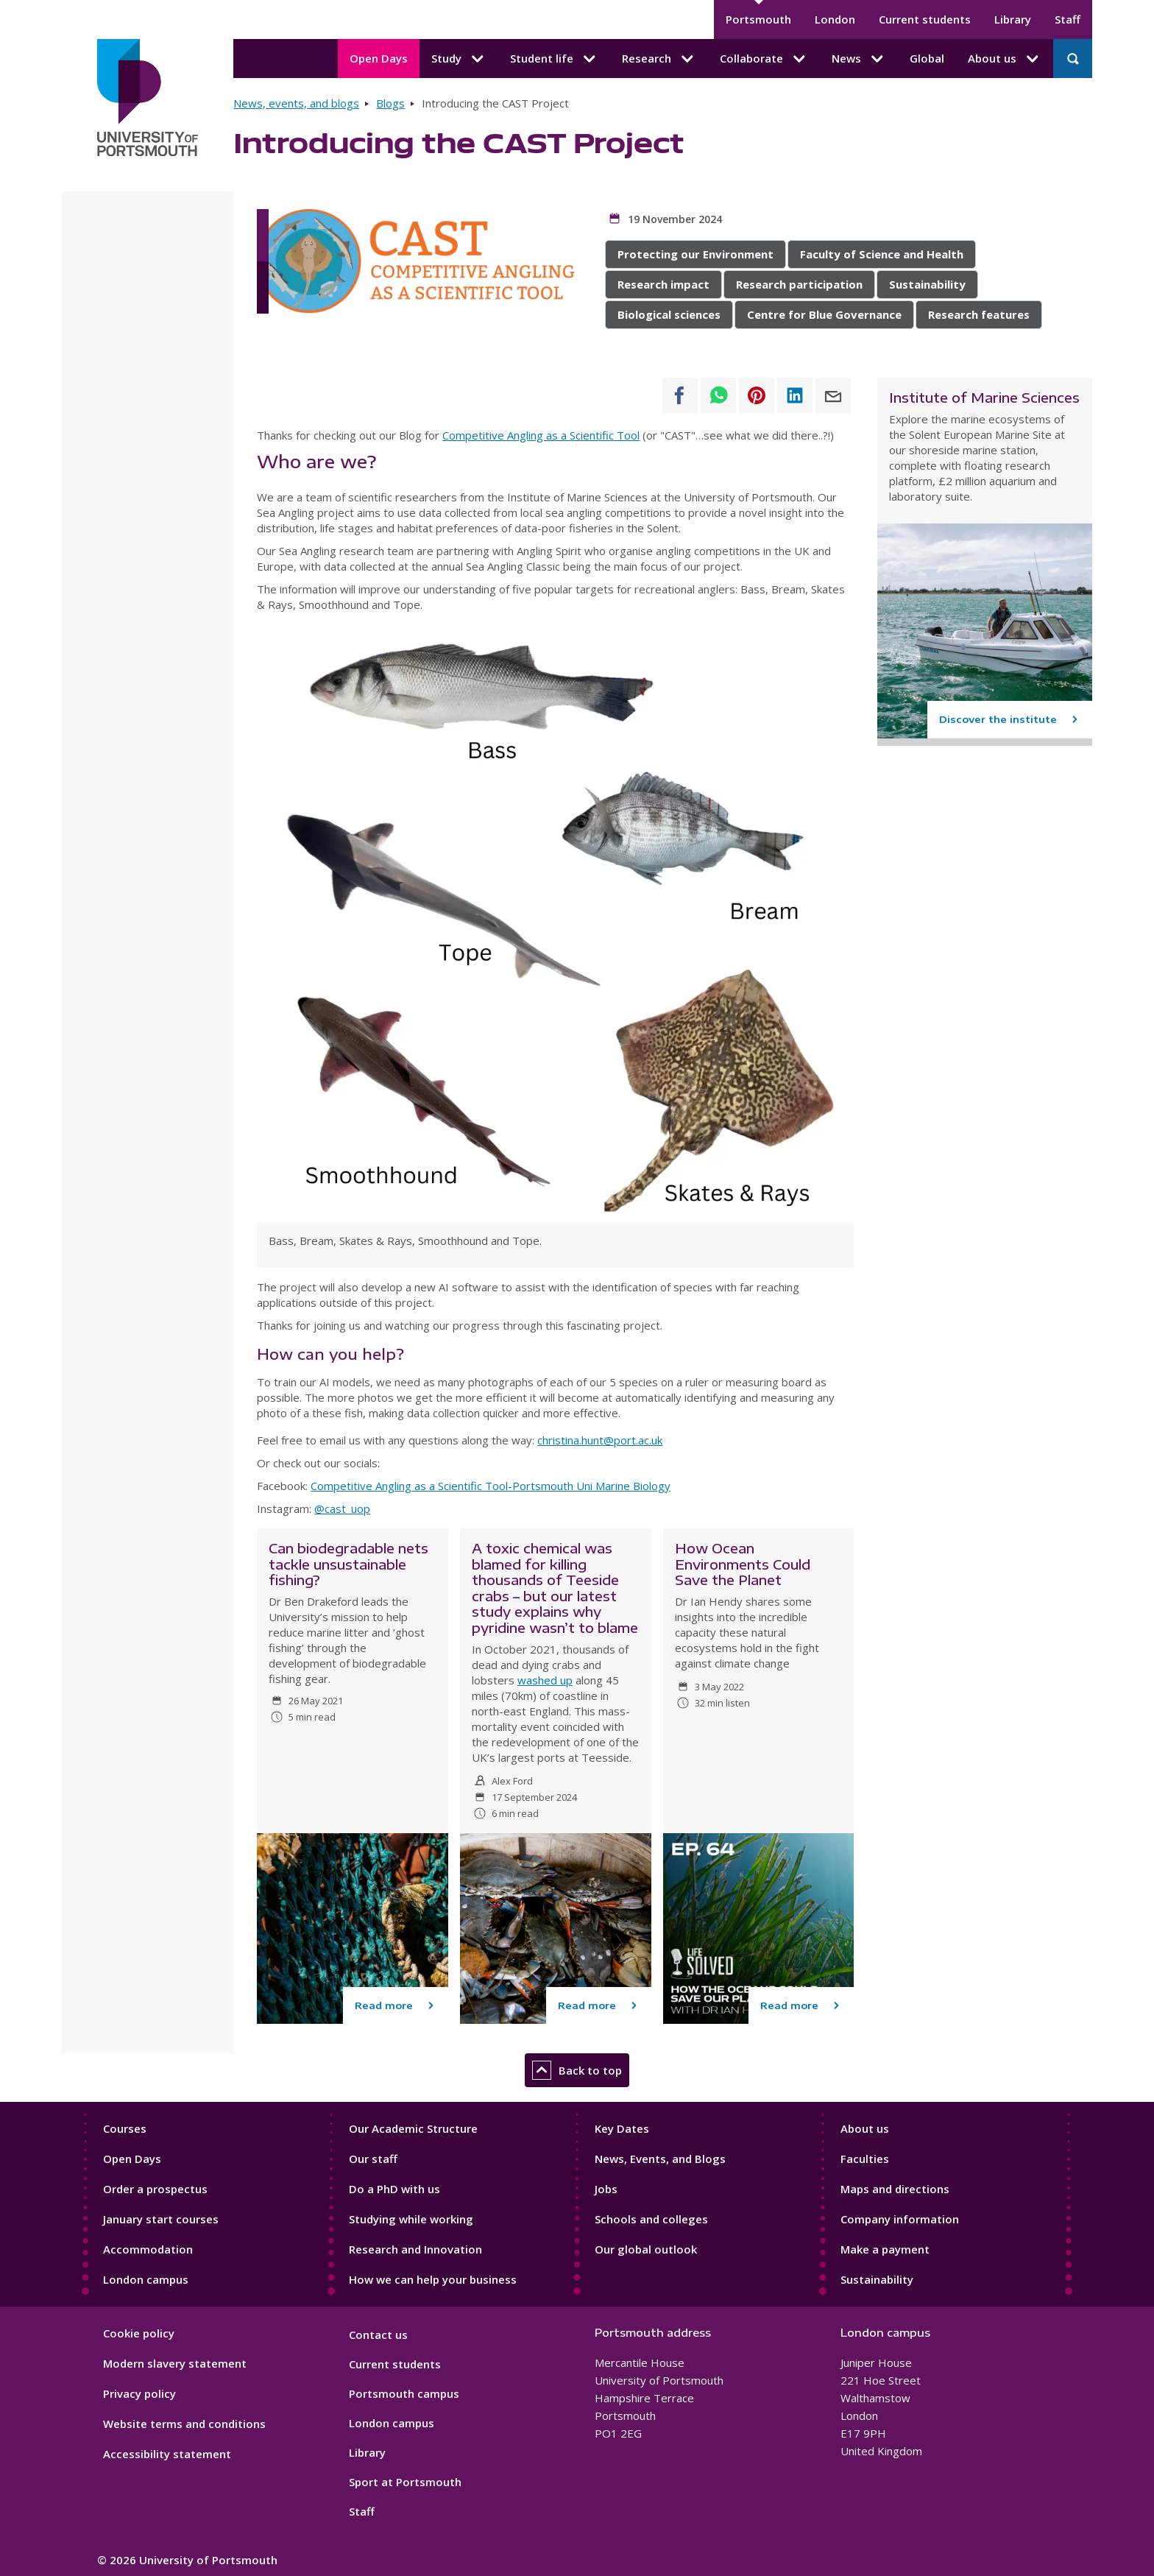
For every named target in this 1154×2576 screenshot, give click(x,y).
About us (864, 2128)
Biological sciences (669, 314)
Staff (1067, 19)
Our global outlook (646, 2249)
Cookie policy (138, 2333)
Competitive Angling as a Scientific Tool (541, 435)
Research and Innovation (415, 2249)
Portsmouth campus (404, 2393)
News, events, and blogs (296, 103)
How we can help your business (433, 2279)
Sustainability (927, 284)
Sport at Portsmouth (405, 2481)
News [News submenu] (859, 58)
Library (1012, 19)
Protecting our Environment (695, 254)
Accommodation (148, 2249)
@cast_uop (342, 1508)
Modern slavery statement (175, 2363)
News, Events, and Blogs (660, 2158)
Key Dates (622, 2128)
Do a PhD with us (394, 2188)
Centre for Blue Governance (824, 314)
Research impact (663, 284)
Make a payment (885, 2249)
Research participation (799, 284)
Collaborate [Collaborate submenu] (764, 58)
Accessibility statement (167, 2453)
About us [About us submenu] (1004, 58)
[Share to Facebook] (680, 395)
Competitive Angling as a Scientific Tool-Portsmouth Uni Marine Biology (490, 1485)
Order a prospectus (155, 2188)
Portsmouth (758, 19)
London (835, 19)
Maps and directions (894, 2188)
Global (927, 58)
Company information (899, 2219)
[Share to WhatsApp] (718, 395)
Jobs (606, 2188)
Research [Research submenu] (659, 58)
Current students (925, 19)
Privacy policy (139, 2393)
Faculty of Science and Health (881, 254)
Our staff (373, 2158)
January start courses (161, 2219)
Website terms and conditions (184, 2423)
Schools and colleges (651, 2219)
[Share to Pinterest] (756, 395)
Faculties (864, 2158)
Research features (979, 314)
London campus (145, 2279)
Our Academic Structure (413, 2128)
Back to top (577, 2070)
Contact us (378, 2334)
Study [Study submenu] (458, 58)
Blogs (390, 103)
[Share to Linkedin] (795, 395)
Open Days (379, 58)
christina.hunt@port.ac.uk (599, 1440)
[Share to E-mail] (833, 395)
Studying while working (411, 2219)
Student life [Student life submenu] (554, 58)
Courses (124, 2128)
